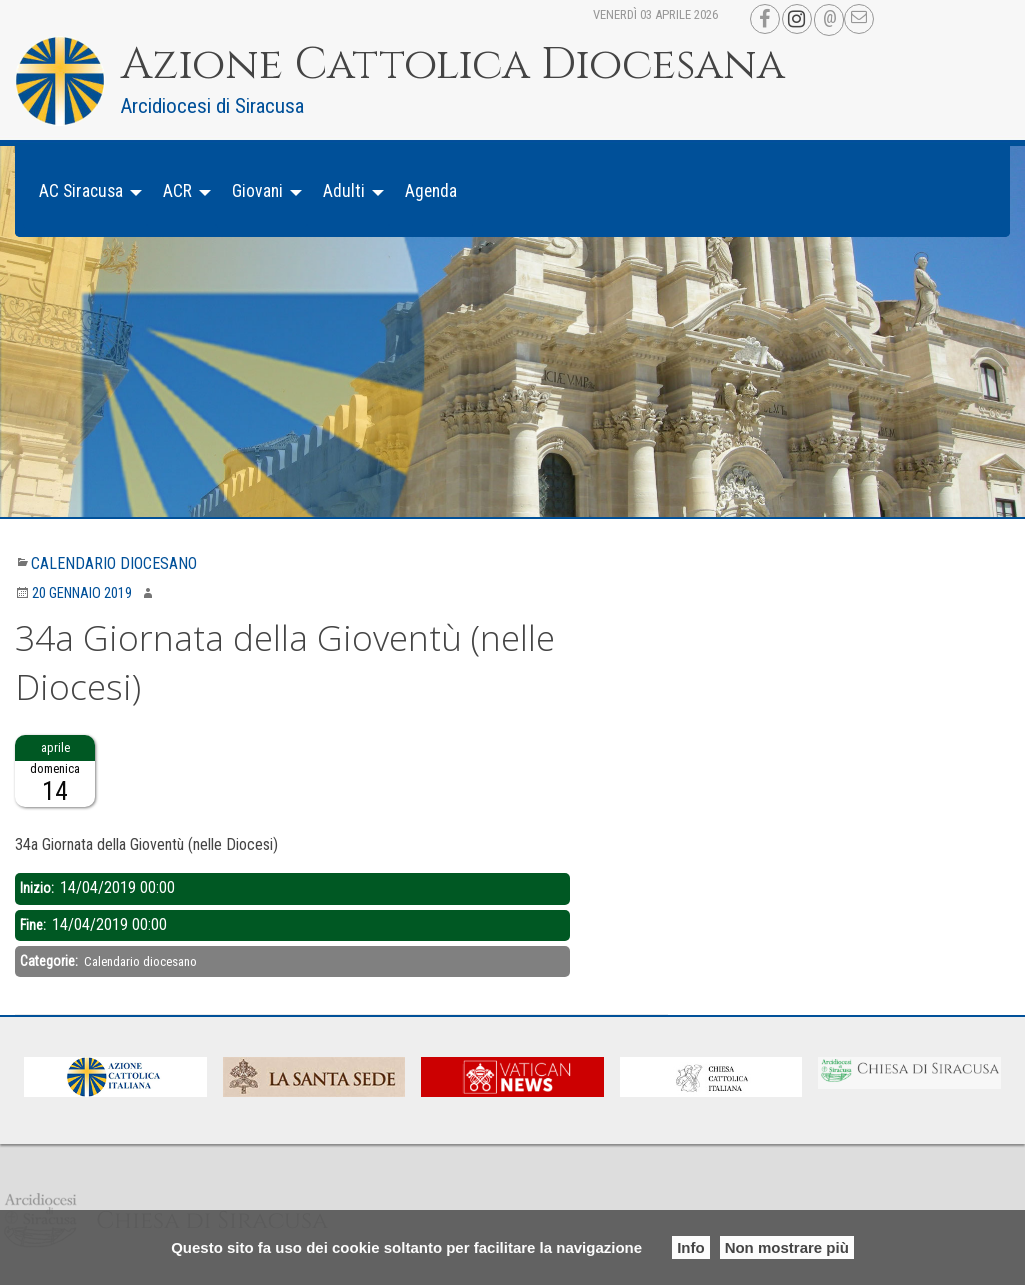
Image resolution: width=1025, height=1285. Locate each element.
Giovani (257, 191)
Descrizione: (52, 819)
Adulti (344, 191)
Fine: (34, 925)
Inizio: (38, 888)
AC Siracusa (81, 191)
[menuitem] (85, 191)
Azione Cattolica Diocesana (453, 65)
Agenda (431, 191)
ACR (177, 191)
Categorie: (50, 961)
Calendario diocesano (114, 563)
